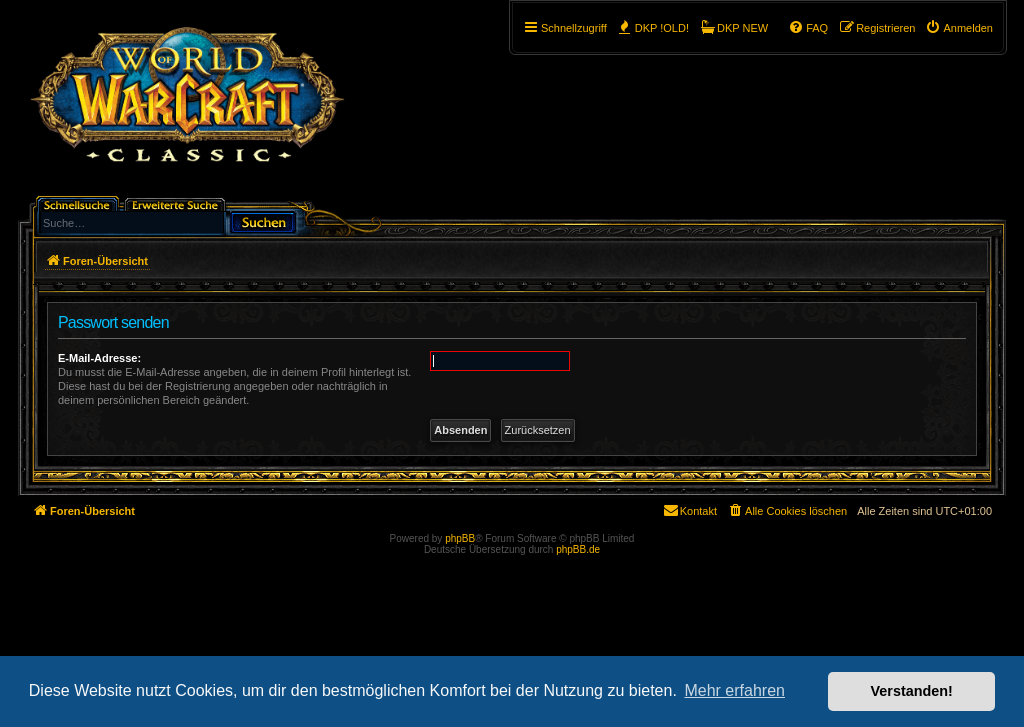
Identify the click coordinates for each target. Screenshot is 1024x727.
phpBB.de (578, 549)
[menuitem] (959, 28)
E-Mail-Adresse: (99, 358)
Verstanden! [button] (912, 691)
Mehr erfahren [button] (734, 690)
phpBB (460, 538)
